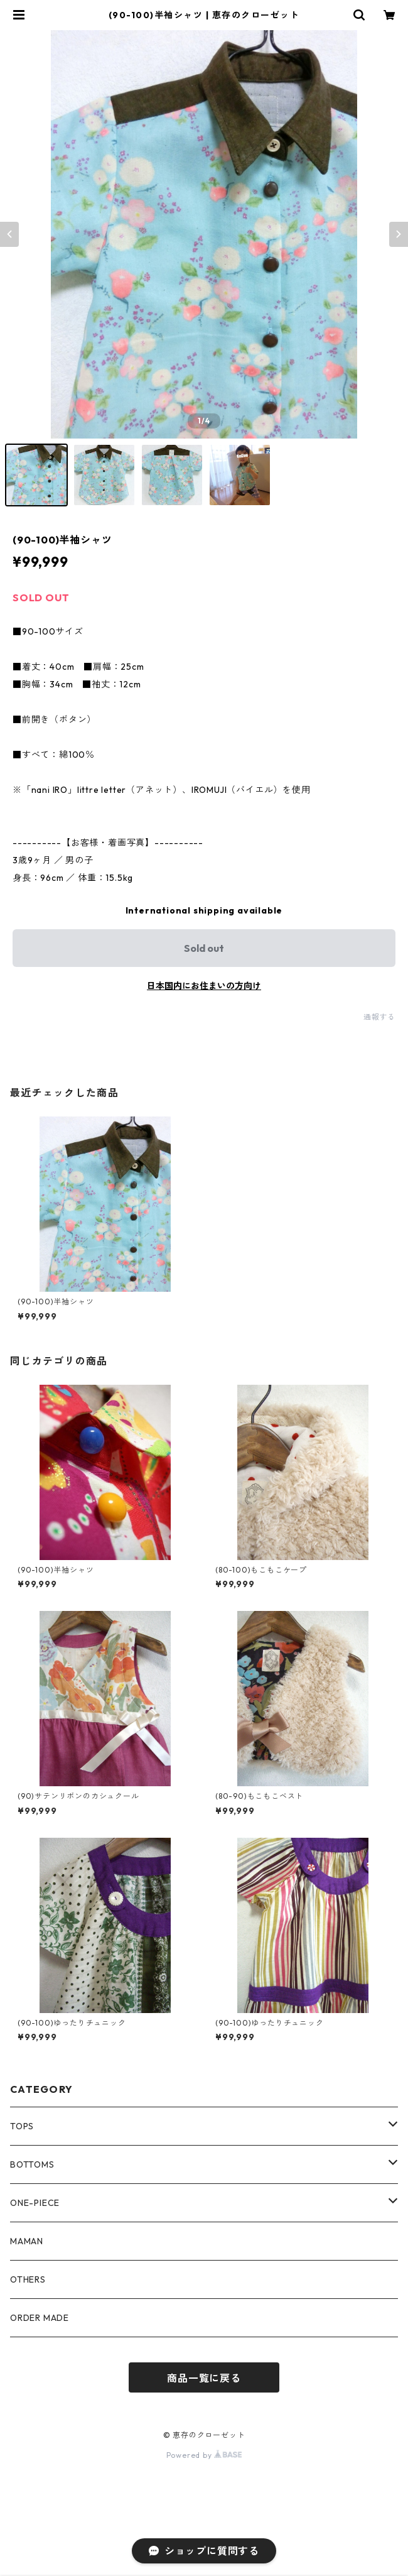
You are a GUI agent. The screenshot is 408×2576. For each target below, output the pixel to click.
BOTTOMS (32, 2164)
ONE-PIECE (35, 2202)
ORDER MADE (39, 2317)
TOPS (22, 2126)
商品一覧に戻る (204, 2378)
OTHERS (28, 2279)
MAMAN (26, 2241)
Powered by (204, 2455)
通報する (379, 1017)
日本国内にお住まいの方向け (204, 985)
